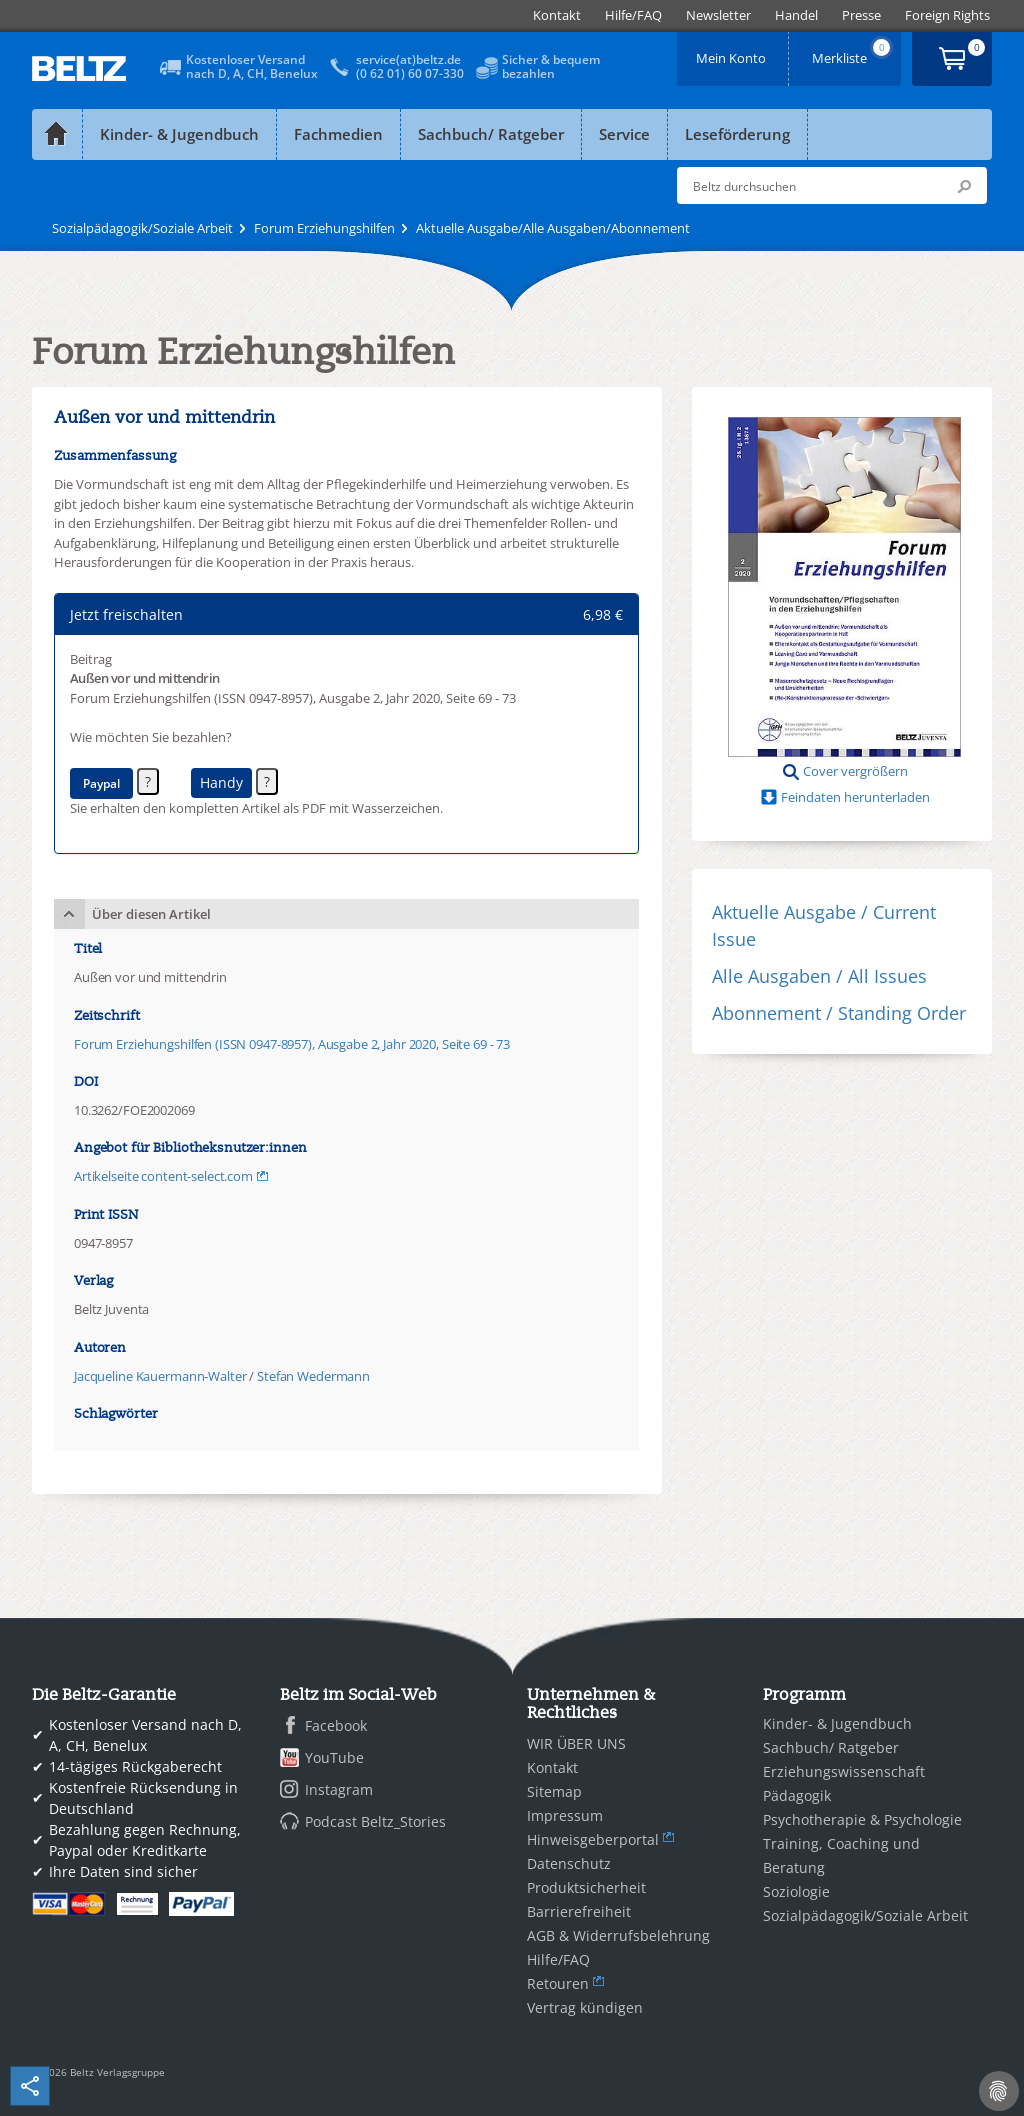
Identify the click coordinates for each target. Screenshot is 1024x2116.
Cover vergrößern (855, 771)
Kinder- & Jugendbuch (179, 134)
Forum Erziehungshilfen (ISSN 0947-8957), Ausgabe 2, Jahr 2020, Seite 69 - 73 (292, 1044)
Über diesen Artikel (151, 914)
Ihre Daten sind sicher (123, 1871)
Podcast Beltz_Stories (375, 1821)
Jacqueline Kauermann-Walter (160, 1376)
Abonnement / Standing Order (839, 1013)
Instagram (339, 1789)
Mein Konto (733, 51)
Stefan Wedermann (313, 1376)
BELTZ (80, 68)
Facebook (336, 1725)
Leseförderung (737, 134)
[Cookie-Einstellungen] (999, 2091)
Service (624, 134)
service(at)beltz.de (408, 59)
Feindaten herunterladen (855, 797)
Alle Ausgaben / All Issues (819, 976)
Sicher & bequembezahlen (551, 66)
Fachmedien (338, 134)
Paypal (101, 783)
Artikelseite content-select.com (163, 1176)
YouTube (334, 1757)
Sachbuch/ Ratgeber (491, 134)
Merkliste (853, 51)
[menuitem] (557, 15)
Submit (964, 186)
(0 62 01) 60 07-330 (410, 73)
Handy (221, 782)
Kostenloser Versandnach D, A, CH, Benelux (252, 66)
